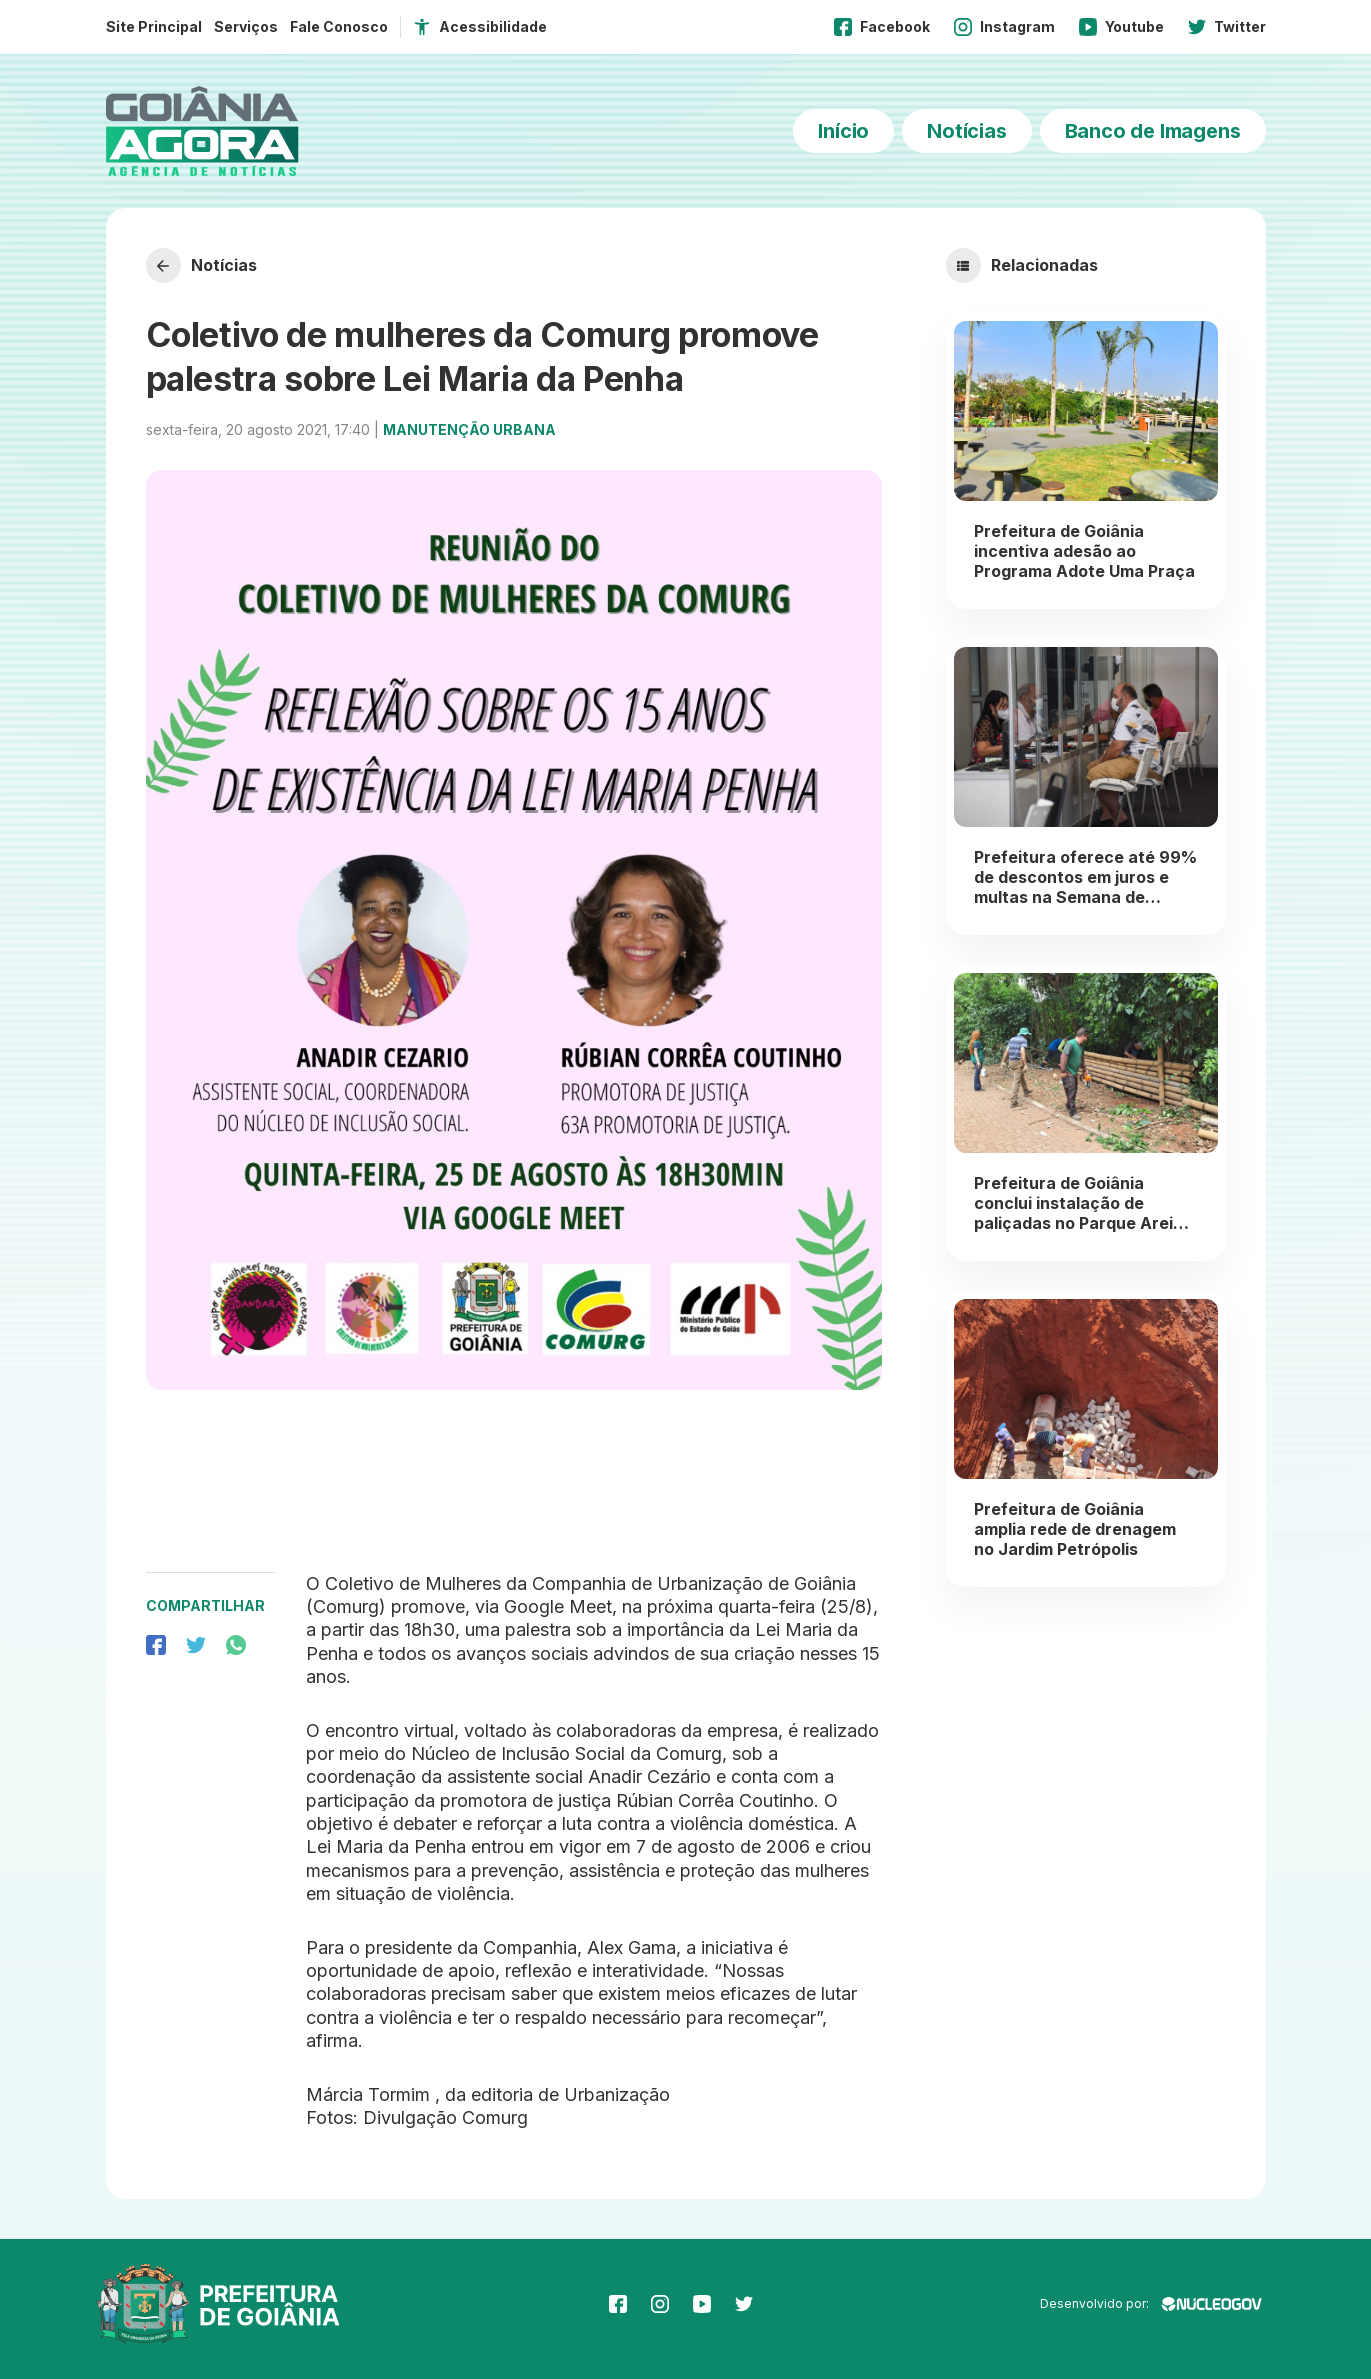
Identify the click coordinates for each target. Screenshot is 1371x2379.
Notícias (966, 131)
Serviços (246, 26)
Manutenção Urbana (469, 429)
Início (843, 131)
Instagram (1004, 27)
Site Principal (154, 26)
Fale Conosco (339, 26)
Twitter (1227, 27)
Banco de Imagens (1153, 131)
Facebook (882, 27)
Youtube (1121, 27)
